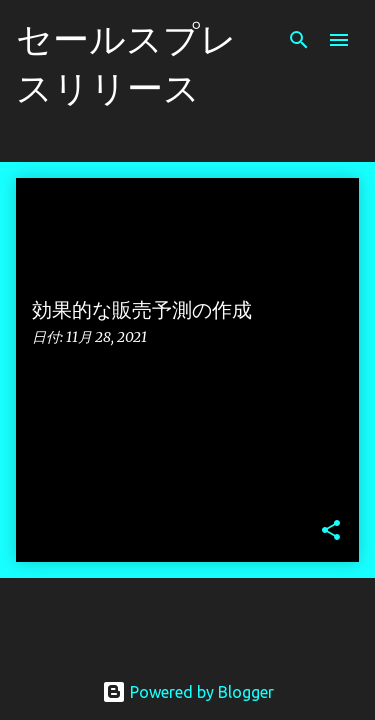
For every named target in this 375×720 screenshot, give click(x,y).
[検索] (299, 40)
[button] (331, 531)
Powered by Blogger (188, 692)
